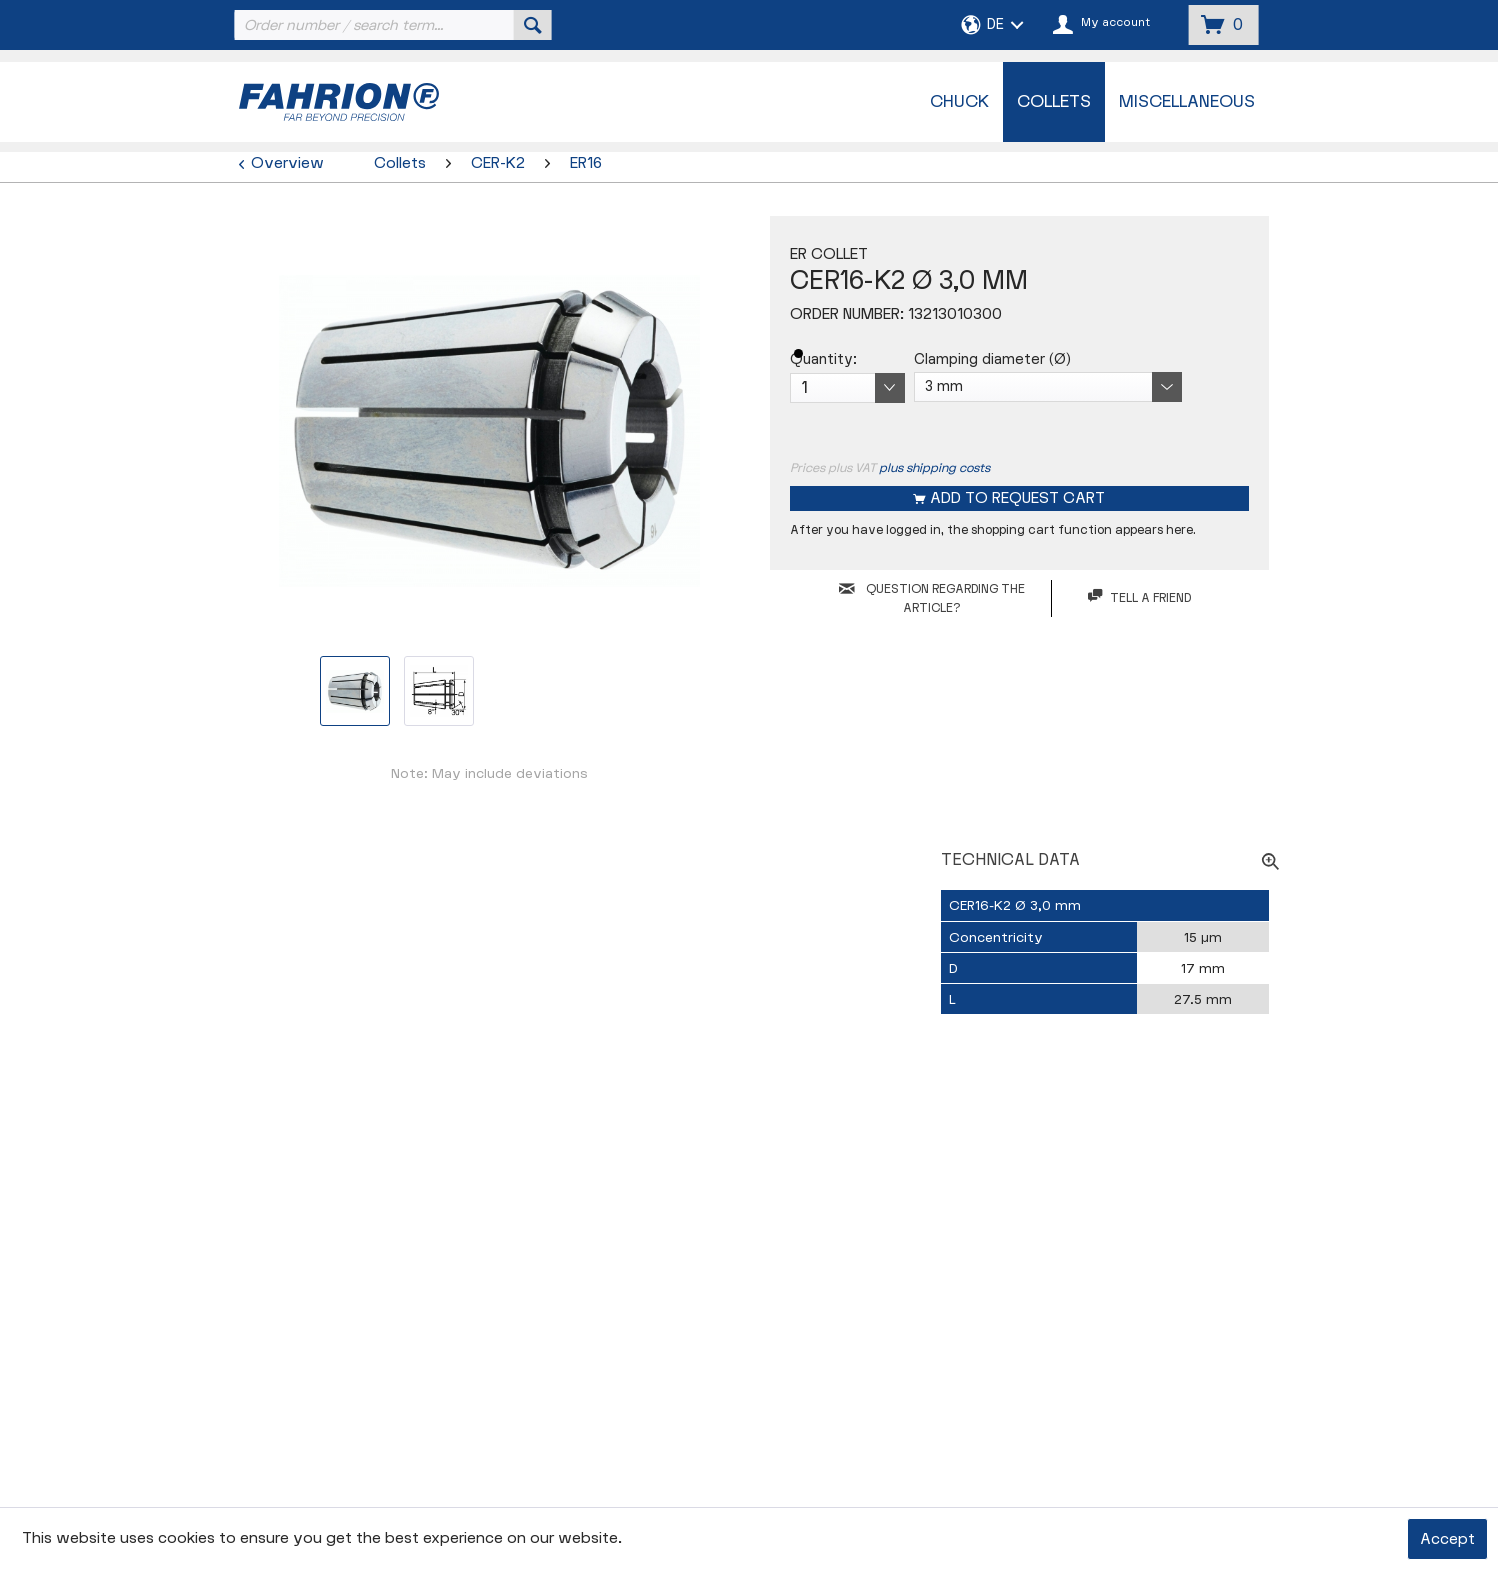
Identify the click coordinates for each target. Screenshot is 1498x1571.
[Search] (533, 25)
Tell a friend (1139, 597)
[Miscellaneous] (1187, 102)
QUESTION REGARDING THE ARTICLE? (932, 598)
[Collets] (1054, 102)
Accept (1447, 1539)
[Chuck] (959, 102)
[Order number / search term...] (391, 25)
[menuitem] (391, 25)
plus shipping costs (934, 468)
